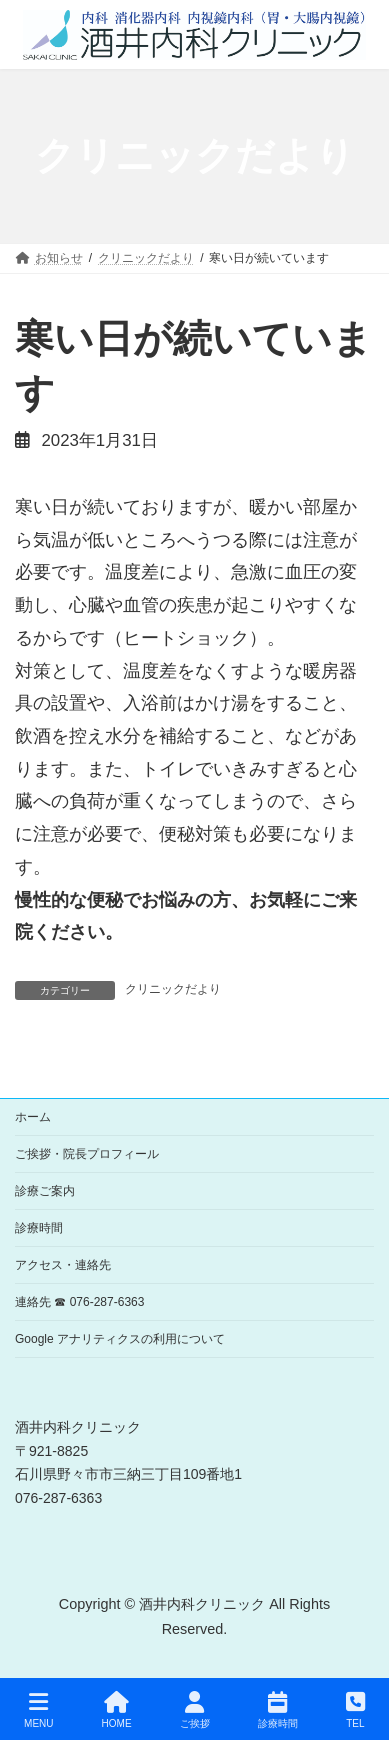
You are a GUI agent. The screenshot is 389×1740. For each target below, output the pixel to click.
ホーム (33, 1117)
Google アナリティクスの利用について (120, 1339)
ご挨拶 (195, 1710)
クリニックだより (173, 989)
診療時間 (39, 1228)
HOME (117, 1710)
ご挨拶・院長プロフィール (87, 1154)
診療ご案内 (45, 1191)
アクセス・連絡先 (63, 1265)
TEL (355, 1710)
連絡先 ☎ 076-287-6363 (79, 1302)
